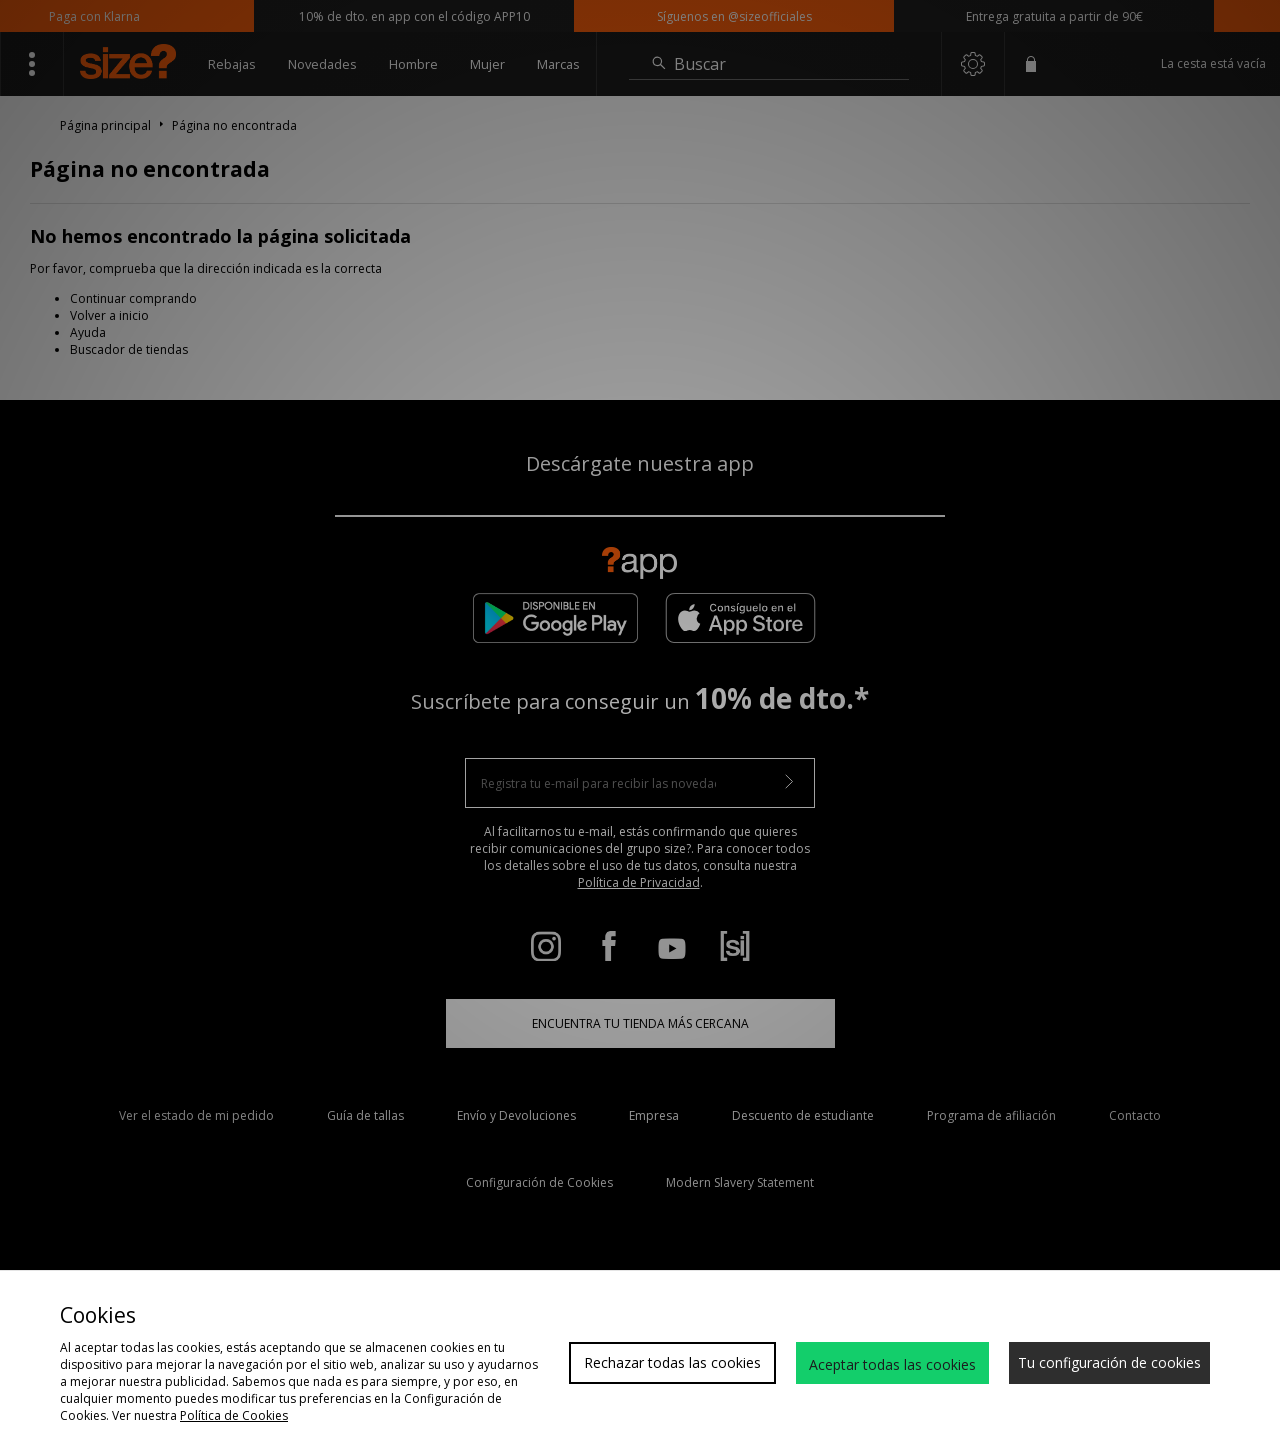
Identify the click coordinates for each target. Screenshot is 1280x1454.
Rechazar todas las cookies (672, 1362)
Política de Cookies (234, 1415)
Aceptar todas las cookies (892, 1364)
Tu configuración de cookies (1109, 1362)
